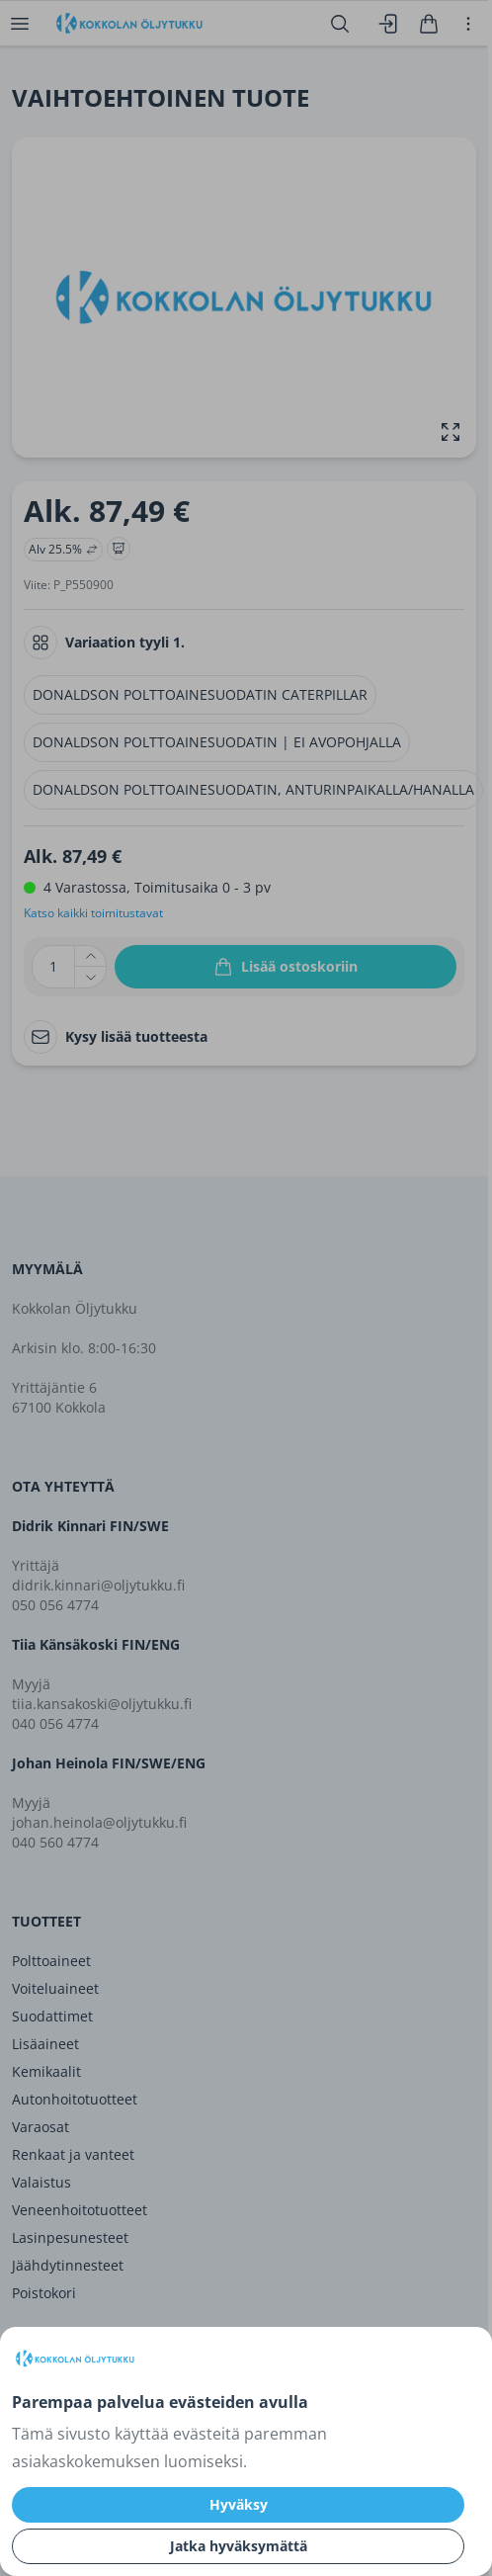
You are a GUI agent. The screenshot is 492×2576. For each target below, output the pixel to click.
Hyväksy (238, 2504)
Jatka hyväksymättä (238, 2545)
